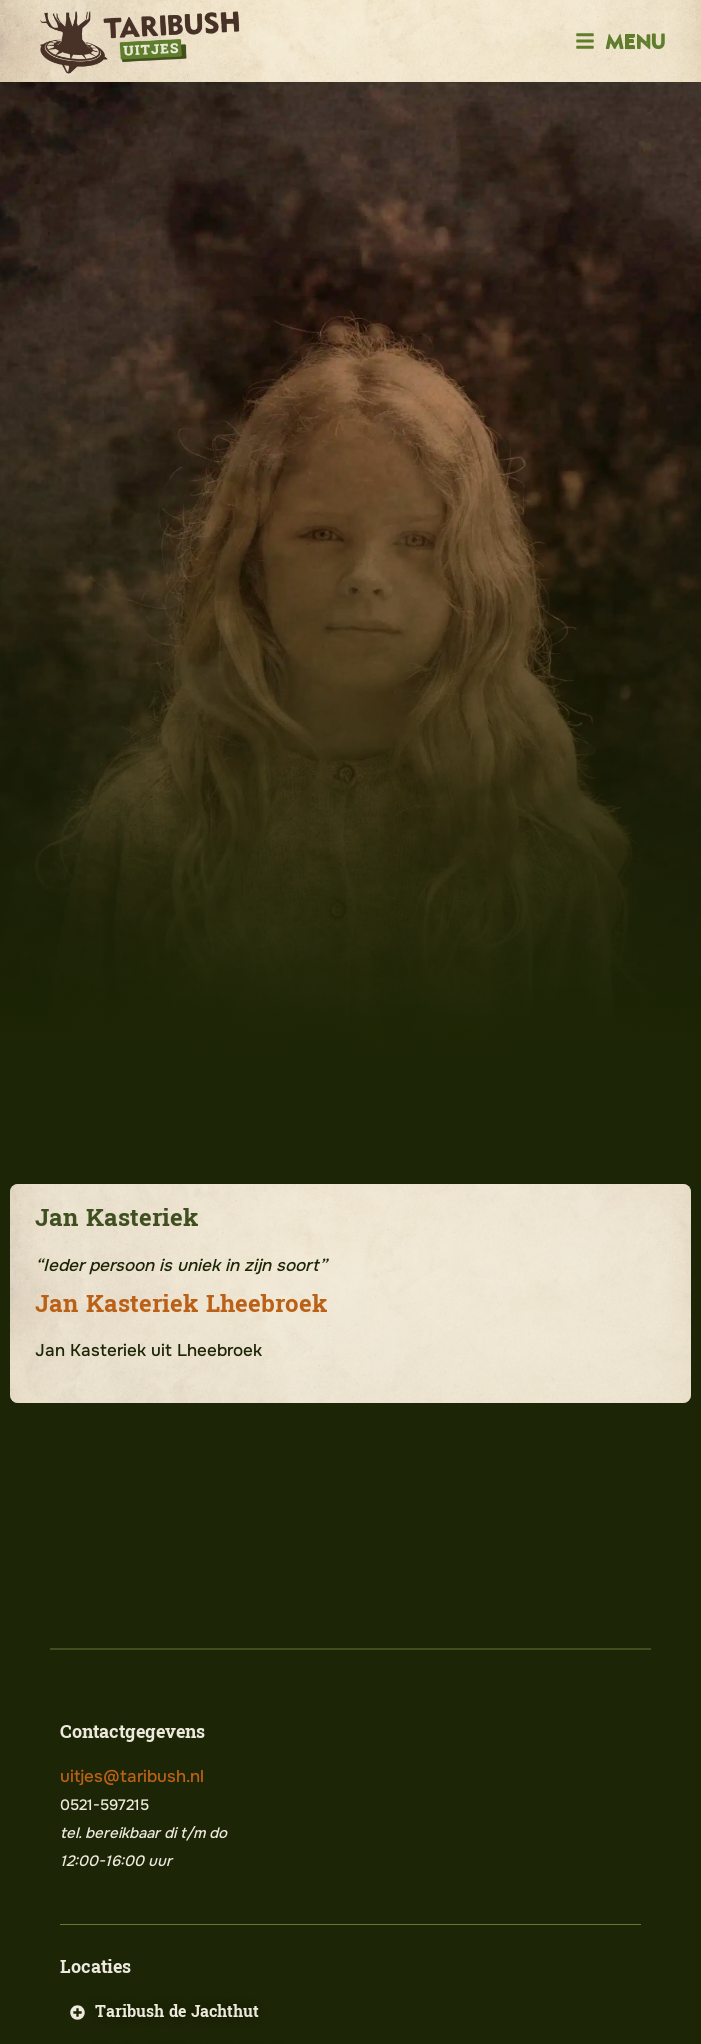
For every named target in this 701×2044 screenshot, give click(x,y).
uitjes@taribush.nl (132, 1776)
